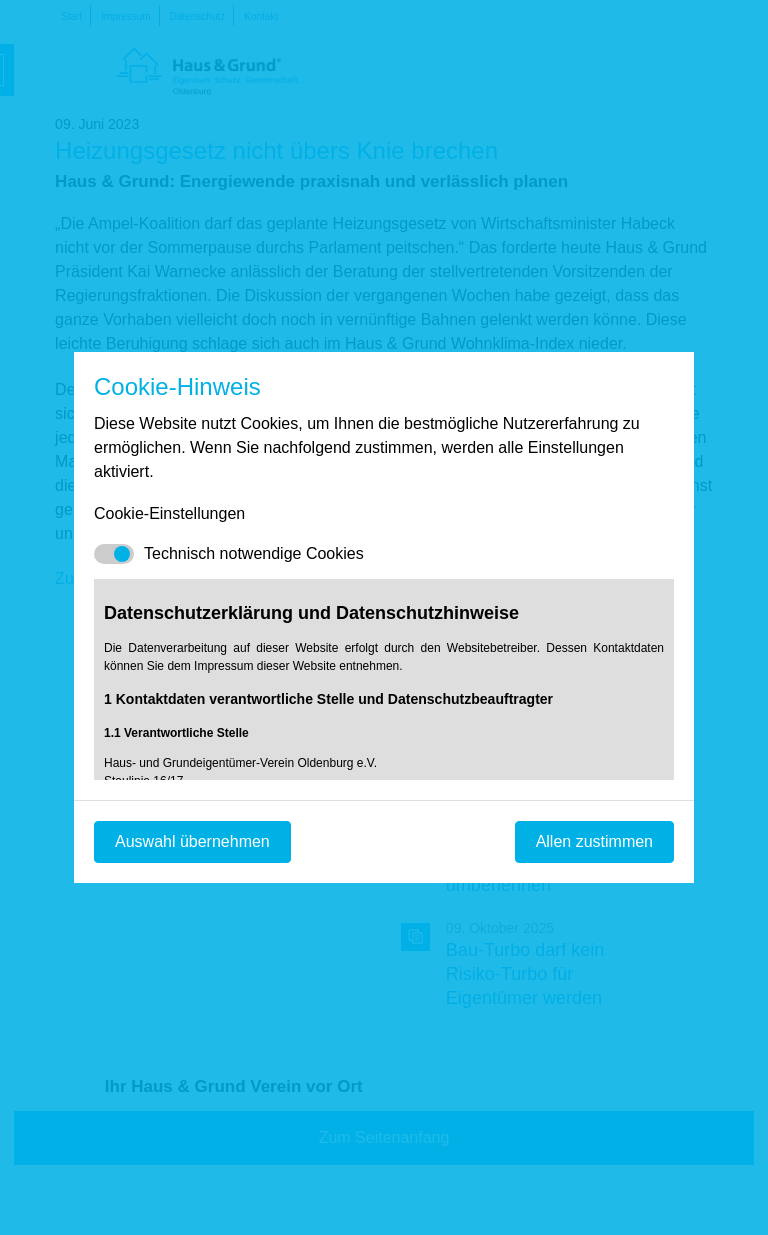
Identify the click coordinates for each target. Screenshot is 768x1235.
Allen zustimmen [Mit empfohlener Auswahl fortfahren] (594, 841)
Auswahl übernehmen (192, 841)
